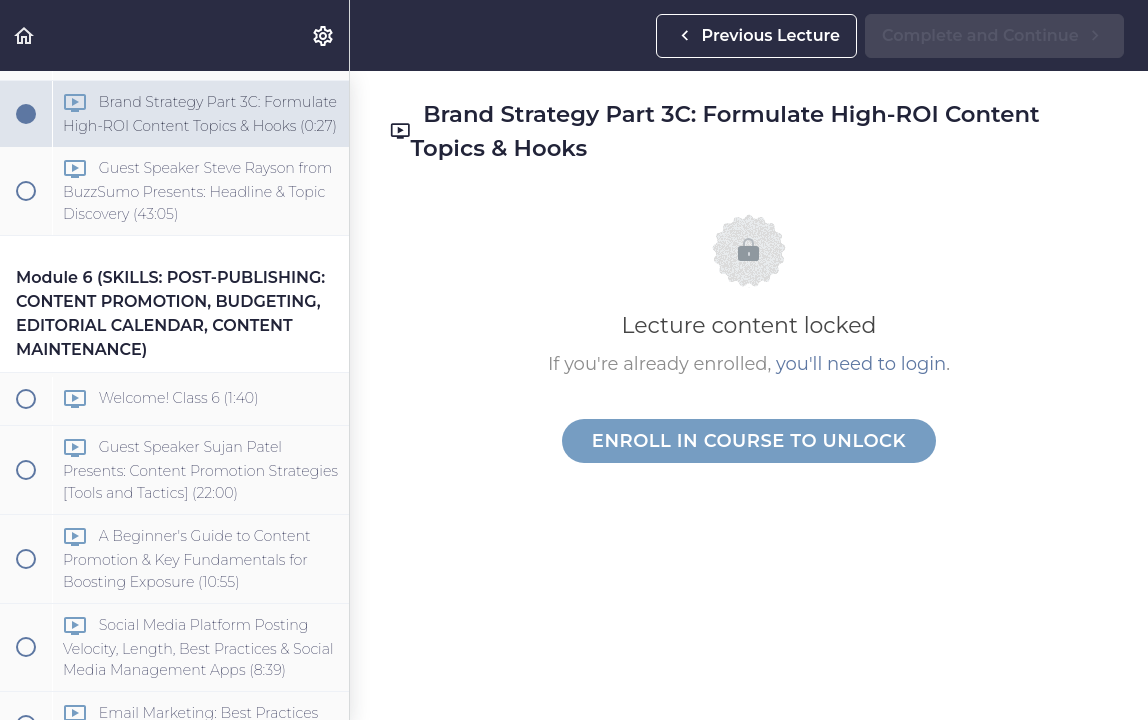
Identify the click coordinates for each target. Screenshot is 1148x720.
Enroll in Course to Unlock (749, 441)
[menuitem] (324, 35)
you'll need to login (861, 364)
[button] (25, 35)
